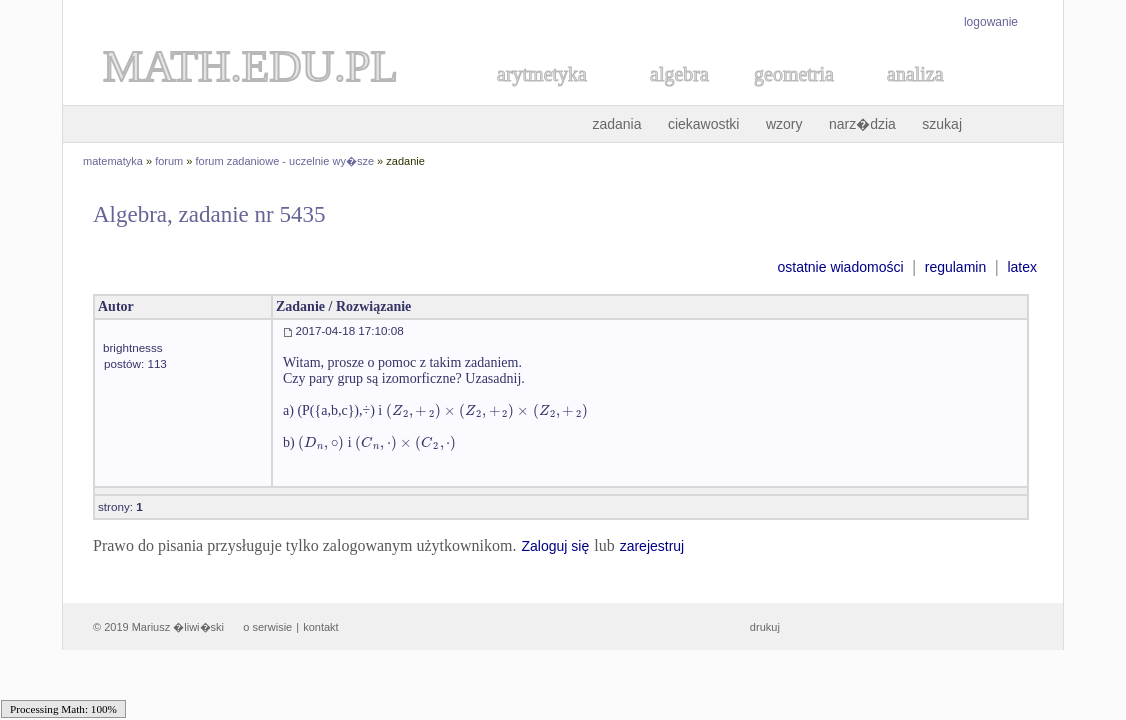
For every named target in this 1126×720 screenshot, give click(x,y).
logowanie (991, 22)
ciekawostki (704, 124)
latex (1022, 267)
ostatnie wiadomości (840, 267)
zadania (616, 124)
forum (169, 161)
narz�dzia (862, 124)
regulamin (955, 267)
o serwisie (267, 627)
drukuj (765, 627)
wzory (784, 124)
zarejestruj (652, 546)
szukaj (942, 124)
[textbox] (487, 410)
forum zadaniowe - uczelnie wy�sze (285, 161)
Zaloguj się (555, 546)
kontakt (320, 627)
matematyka (113, 161)
